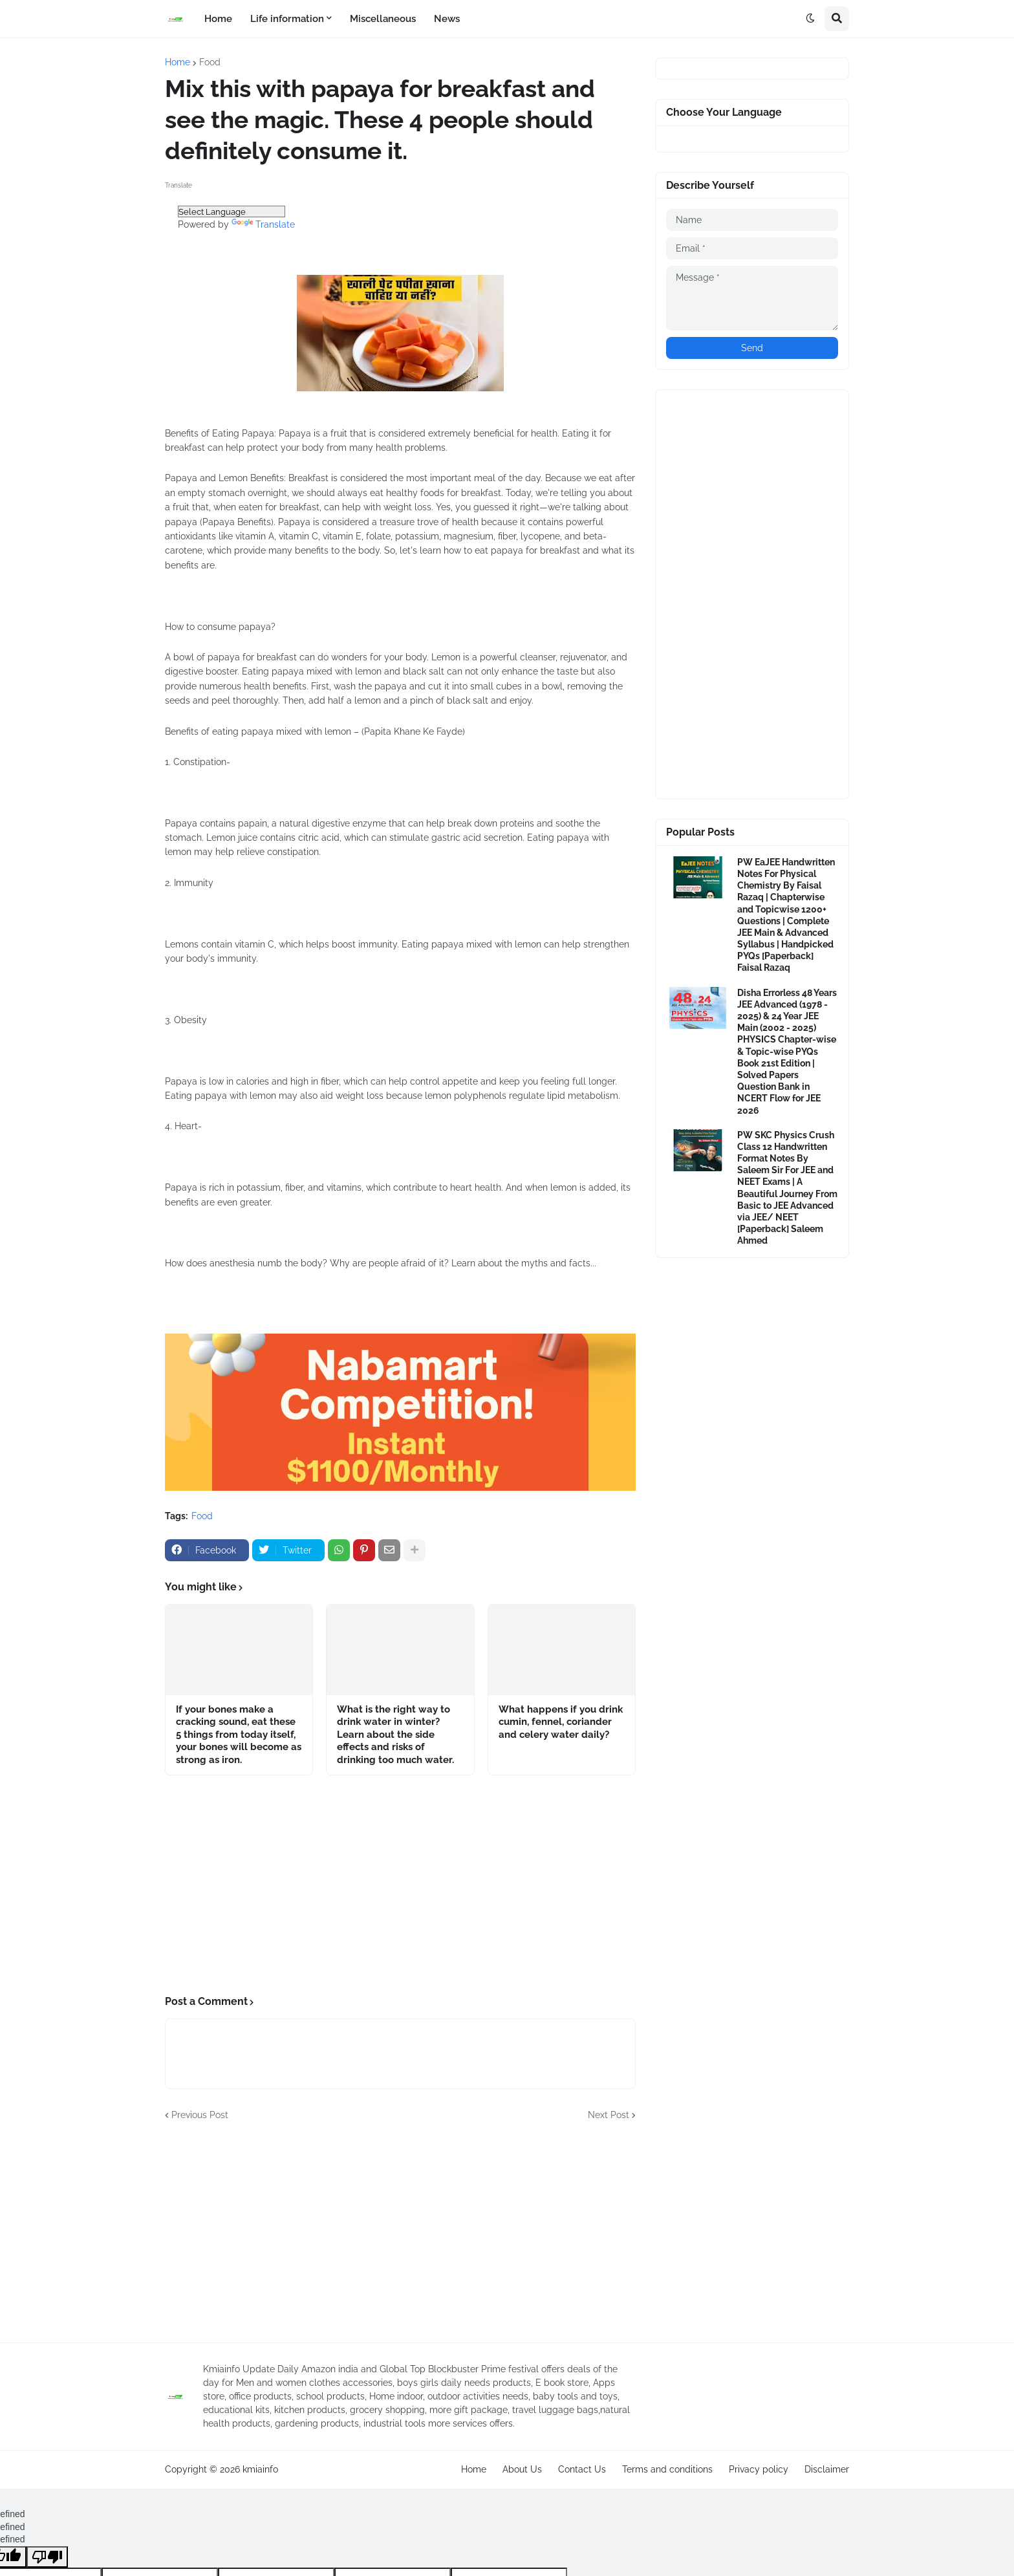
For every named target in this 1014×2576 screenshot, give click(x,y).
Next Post (608, 2115)
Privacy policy (758, 2469)
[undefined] (47, 2557)
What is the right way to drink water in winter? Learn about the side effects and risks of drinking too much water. (395, 1735)
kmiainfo (260, 2469)
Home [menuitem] (218, 19)
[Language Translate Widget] (231, 211)
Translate (263, 224)
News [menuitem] (447, 19)
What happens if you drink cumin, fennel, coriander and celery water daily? (561, 1722)
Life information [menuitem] (287, 19)
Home (177, 62)
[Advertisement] (400, 1885)
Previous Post (199, 2115)
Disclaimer (826, 2469)
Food (210, 62)
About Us (522, 2469)
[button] (810, 18)
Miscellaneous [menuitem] (383, 19)
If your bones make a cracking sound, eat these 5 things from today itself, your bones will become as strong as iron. (238, 1735)
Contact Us (582, 2469)
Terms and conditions (667, 2469)
